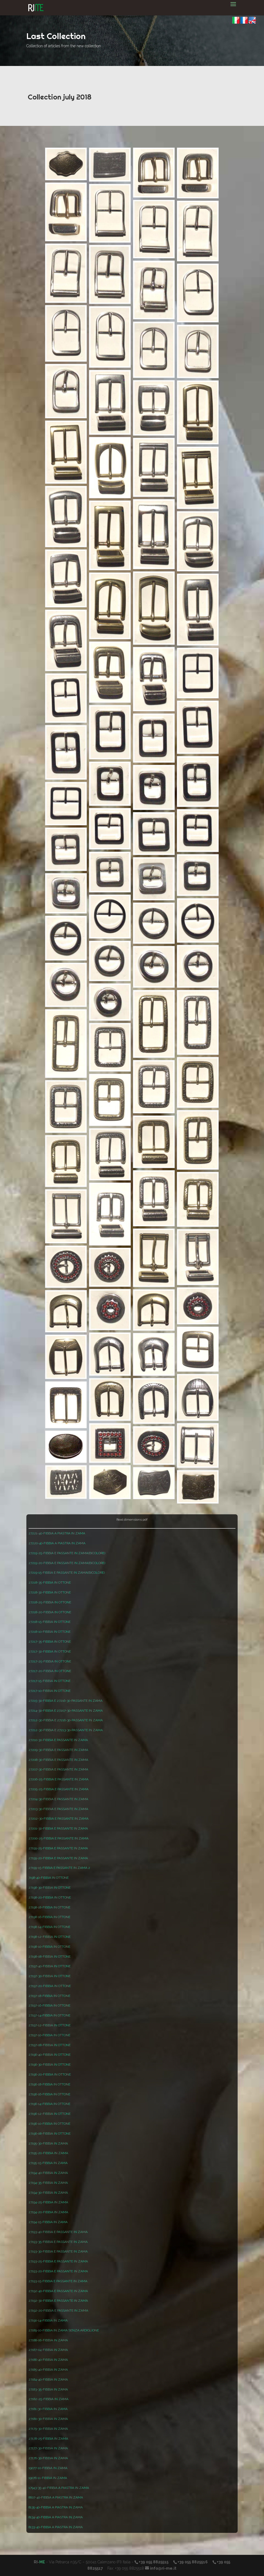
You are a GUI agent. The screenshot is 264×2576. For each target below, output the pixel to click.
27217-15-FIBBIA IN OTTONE (50, 1681)
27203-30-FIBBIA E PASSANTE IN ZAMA (58, 1809)
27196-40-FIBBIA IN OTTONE (50, 2055)
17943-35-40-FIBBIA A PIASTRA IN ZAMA (59, 2488)
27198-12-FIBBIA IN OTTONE (50, 1937)
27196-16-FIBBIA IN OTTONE (49, 2094)
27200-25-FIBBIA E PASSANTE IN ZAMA (58, 1838)
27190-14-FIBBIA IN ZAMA (48, 2320)
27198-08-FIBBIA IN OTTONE (50, 1956)
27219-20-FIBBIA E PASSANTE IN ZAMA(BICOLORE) (67, 1563)
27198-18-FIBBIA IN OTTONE (49, 1907)
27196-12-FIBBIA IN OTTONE (50, 2114)
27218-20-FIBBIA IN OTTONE (50, 1612)
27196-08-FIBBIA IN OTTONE (50, 2133)
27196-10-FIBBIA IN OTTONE (49, 2124)
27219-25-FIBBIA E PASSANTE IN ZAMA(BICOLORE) (67, 1553)
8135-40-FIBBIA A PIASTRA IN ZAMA (56, 2507)
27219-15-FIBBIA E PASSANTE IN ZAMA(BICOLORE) (67, 1573)
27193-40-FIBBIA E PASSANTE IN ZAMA (58, 2232)
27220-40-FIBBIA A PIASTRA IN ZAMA (57, 1543)
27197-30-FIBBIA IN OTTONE (50, 1976)
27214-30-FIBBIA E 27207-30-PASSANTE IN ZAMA (66, 1710)
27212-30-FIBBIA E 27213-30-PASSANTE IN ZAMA (66, 1730)
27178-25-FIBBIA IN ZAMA (48, 2439)
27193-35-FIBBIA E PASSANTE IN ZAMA (58, 2242)
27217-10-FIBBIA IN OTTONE (50, 1691)
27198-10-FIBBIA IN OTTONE (49, 1947)
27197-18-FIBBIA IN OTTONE (49, 1996)
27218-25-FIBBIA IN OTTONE (50, 1602)
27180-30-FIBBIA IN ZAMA (48, 2419)
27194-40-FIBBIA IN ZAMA (48, 2173)
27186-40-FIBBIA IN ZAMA (48, 2360)
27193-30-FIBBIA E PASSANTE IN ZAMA (58, 2251)
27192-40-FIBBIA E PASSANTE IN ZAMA (58, 2291)
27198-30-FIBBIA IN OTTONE (50, 1887)
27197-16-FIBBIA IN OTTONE (49, 2005)
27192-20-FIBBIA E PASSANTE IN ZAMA (58, 2310)
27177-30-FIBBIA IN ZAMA (48, 2448)
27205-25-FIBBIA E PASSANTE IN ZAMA (58, 1789)
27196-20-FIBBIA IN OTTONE (50, 2074)
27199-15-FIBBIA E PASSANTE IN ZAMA (58, 1868)
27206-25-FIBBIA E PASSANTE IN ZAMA (58, 1779)
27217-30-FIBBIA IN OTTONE (50, 1651)
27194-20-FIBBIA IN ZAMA (48, 2212)
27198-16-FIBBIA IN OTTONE (49, 1917)
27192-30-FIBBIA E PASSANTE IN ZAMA (58, 2301)
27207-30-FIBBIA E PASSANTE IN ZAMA (58, 1769)
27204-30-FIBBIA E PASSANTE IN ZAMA (58, 1799)
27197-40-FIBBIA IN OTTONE (50, 1966)
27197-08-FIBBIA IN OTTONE (50, 2045)
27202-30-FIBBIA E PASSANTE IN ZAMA (58, 1818)
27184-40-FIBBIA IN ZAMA (48, 2379)
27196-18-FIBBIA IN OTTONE (49, 2084)
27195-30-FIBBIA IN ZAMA (48, 2143)
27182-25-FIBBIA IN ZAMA (48, 2399)
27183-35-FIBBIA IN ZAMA (48, 2389)
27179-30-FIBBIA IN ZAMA (48, 2429)
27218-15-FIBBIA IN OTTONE (50, 1622)
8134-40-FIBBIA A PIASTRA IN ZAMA (56, 2517)
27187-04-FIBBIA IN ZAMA (48, 2350)
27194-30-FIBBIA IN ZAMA (48, 2193)
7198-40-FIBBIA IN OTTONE (49, 1878)
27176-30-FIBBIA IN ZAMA (48, 2458)
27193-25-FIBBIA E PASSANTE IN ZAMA (58, 2261)
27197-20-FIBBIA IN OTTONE (50, 1986)
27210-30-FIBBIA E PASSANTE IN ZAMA (58, 1740)
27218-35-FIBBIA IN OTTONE (50, 1582)
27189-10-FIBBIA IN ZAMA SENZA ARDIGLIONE (64, 2330)
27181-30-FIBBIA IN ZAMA (48, 2409)
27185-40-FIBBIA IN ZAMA (48, 2370)
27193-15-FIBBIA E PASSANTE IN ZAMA (58, 2281)
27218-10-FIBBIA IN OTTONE (50, 1632)
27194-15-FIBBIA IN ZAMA (48, 2222)
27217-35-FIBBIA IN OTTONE (50, 1641)
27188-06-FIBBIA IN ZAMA (48, 2340)
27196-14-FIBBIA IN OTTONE (49, 2104)
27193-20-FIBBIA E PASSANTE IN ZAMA (58, 2271)
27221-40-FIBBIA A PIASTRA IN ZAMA (57, 1533)
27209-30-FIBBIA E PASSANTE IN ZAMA (58, 1750)
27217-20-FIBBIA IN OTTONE (50, 1671)
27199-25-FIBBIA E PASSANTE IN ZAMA (58, 1848)
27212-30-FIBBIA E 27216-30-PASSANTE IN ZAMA (66, 1720)
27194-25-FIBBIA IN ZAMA (48, 2202)
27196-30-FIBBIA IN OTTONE (50, 2064)
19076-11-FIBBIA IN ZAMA (48, 2478)
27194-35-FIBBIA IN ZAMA (48, 2183)
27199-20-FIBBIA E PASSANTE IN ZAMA (58, 1858)
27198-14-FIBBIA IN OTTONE (49, 1927)
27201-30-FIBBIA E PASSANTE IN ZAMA (58, 1828)
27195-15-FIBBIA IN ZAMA (48, 2163)
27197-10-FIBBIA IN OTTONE (49, 2035)
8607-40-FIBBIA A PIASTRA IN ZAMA (56, 2497)
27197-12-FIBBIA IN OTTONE (50, 2025)
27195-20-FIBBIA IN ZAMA (48, 2153)
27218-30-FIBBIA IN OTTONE (50, 1592)
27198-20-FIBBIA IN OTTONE (50, 1897)
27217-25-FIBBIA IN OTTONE (50, 1661)
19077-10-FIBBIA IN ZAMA (48, 2468)
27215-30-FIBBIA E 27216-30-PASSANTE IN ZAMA (65, 1701)
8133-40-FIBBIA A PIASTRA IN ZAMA (56, 2527)
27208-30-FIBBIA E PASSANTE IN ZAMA (58, 1760)
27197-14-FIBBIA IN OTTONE (49, 2015)
